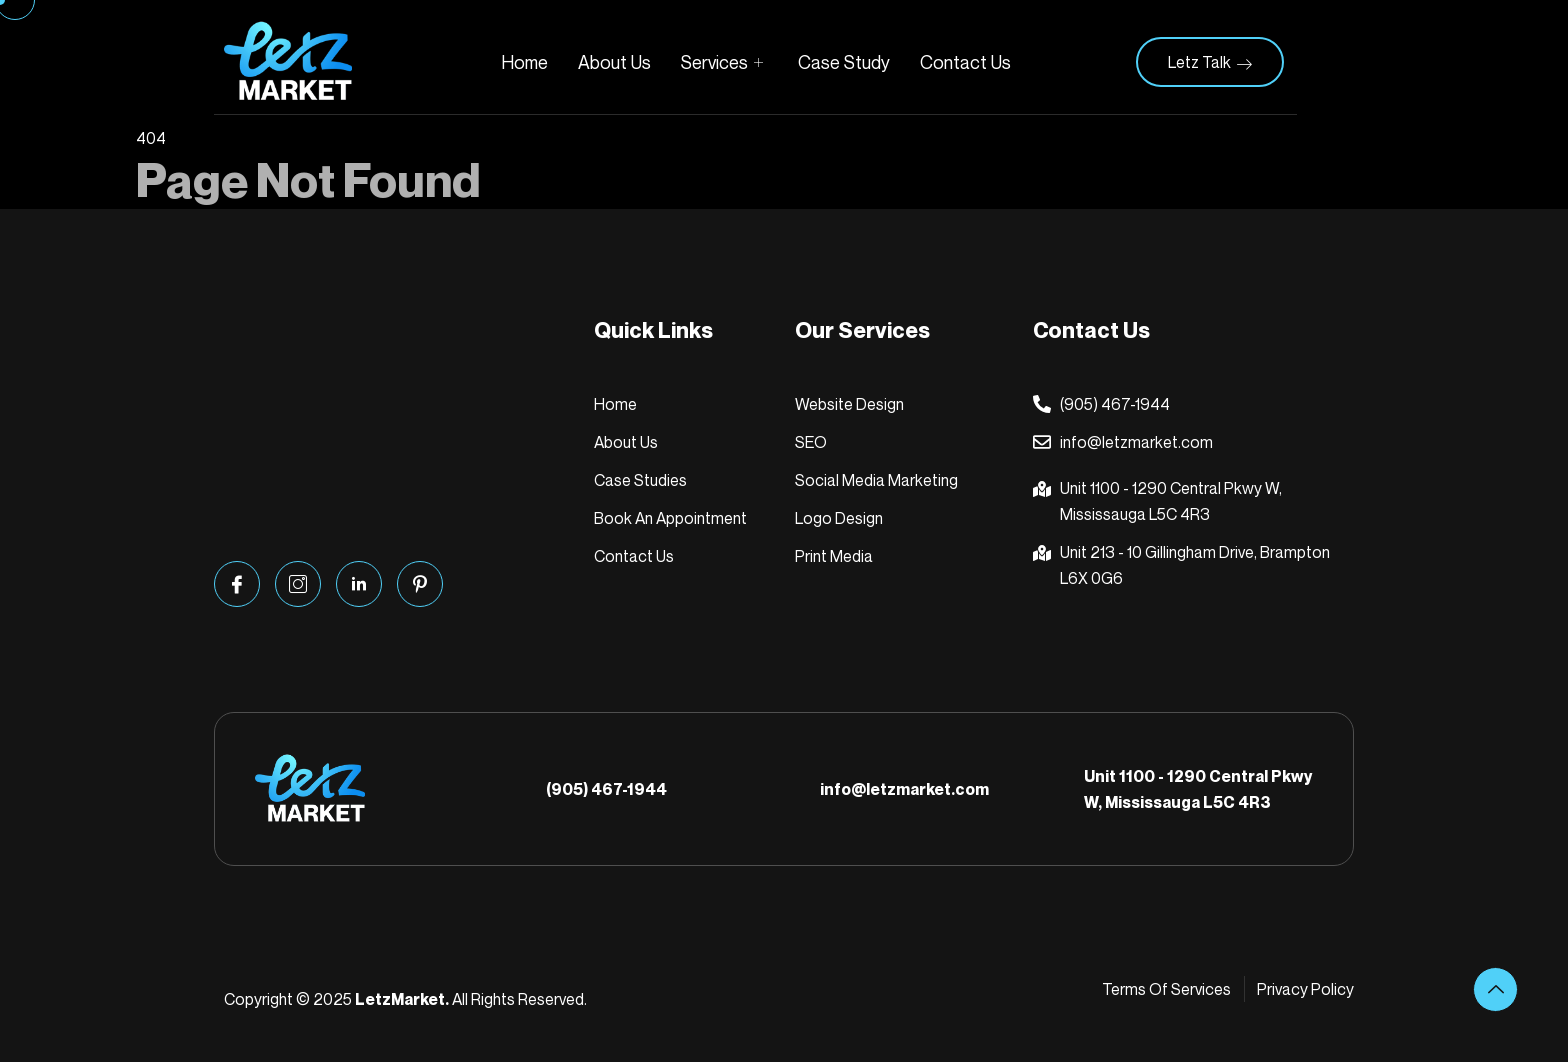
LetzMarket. (402, 999)
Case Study (844, 62)
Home (524, 62)
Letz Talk (1210, 62)
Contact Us (965, 62)
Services (724, 62)
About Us (614, 62)
